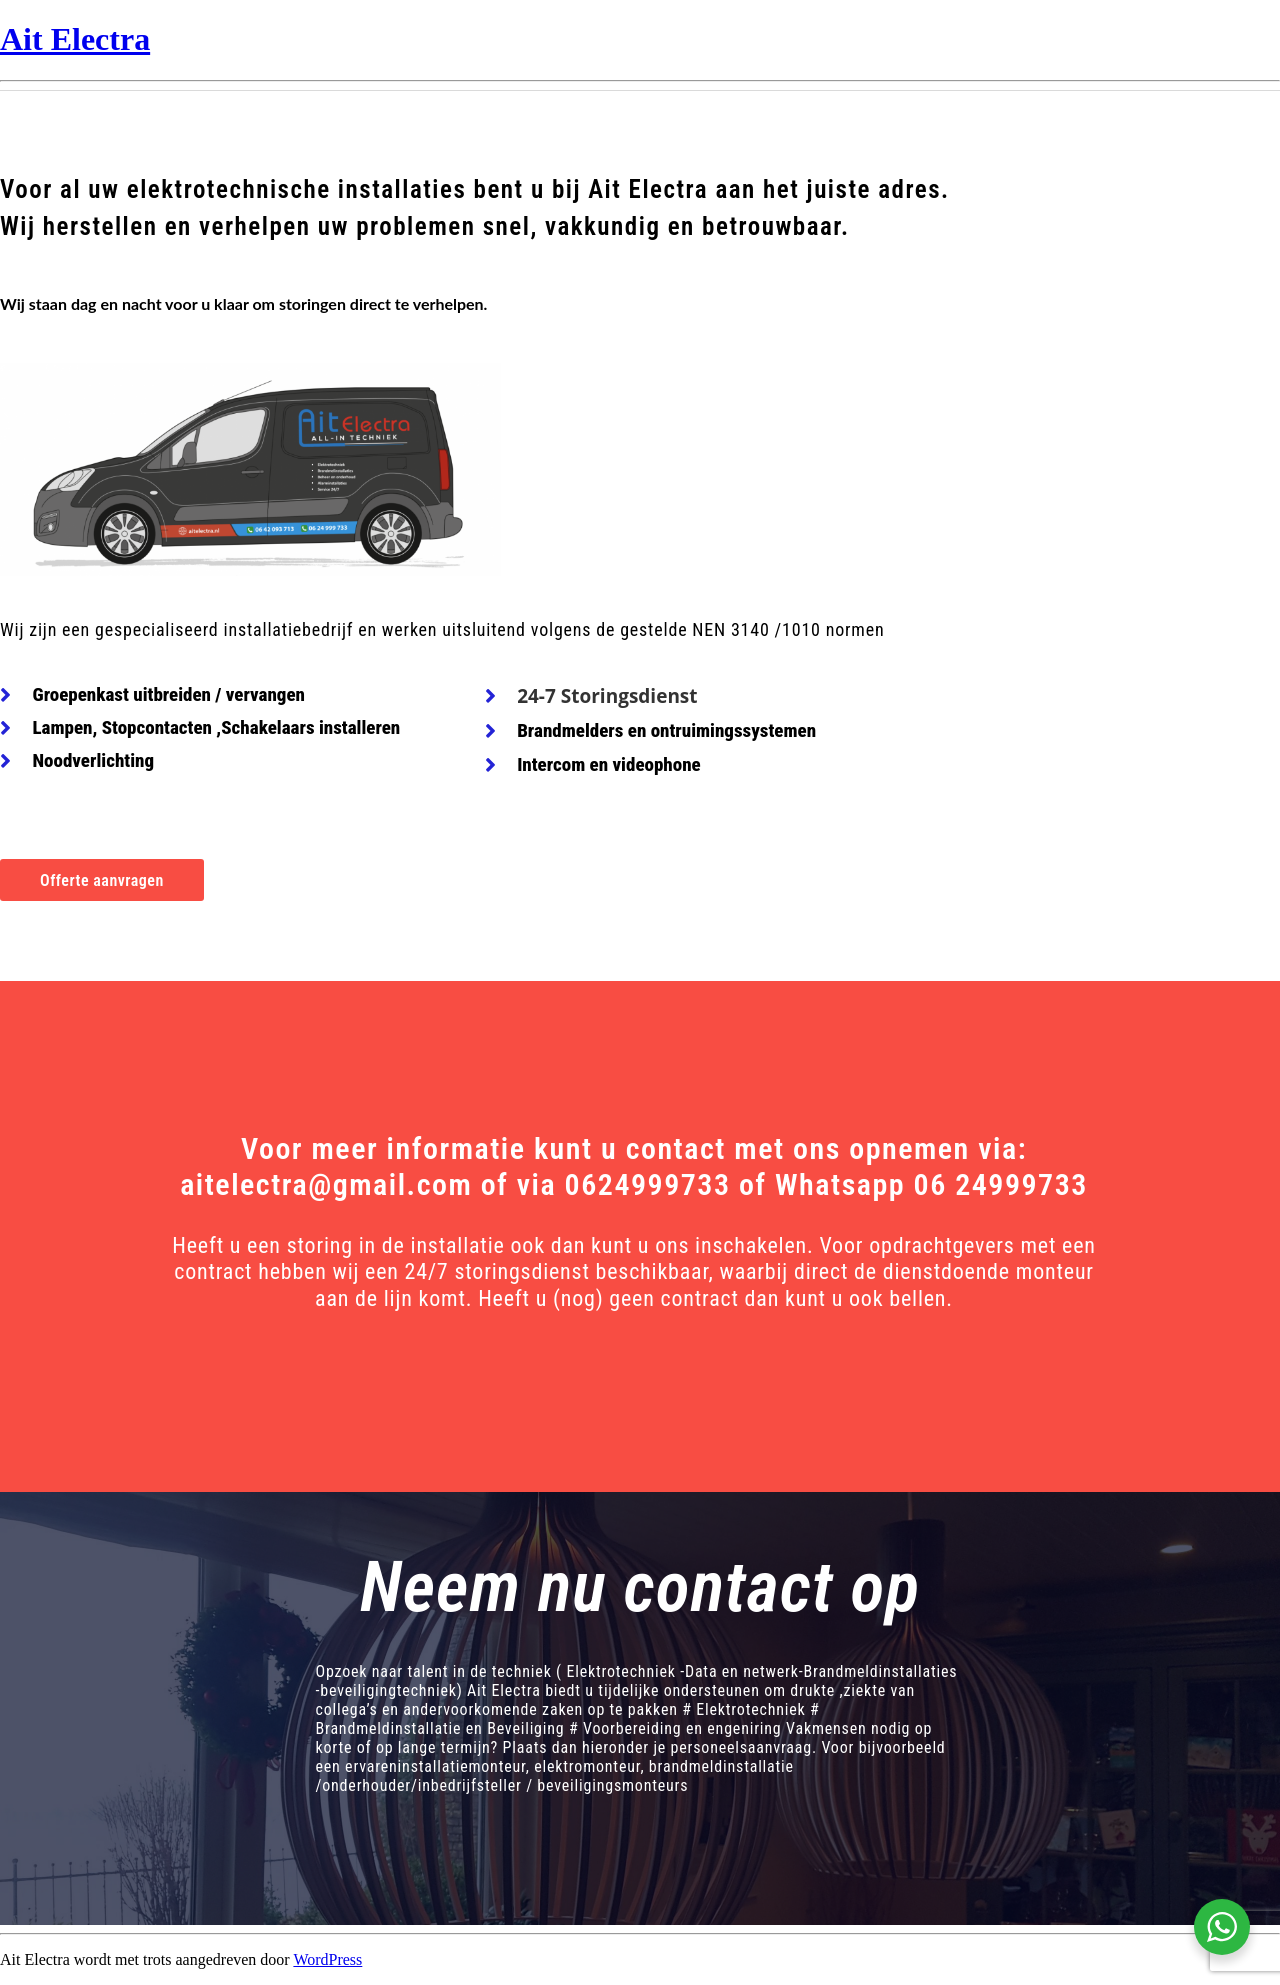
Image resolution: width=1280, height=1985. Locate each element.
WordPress (327, 1959)
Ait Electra (75, 39)
